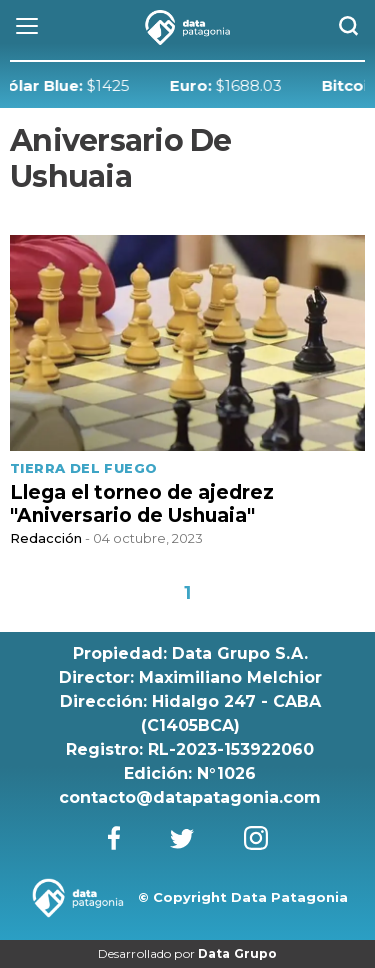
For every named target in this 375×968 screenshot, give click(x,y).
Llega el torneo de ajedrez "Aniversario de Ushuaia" (142, 504)
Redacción (46, 538)
